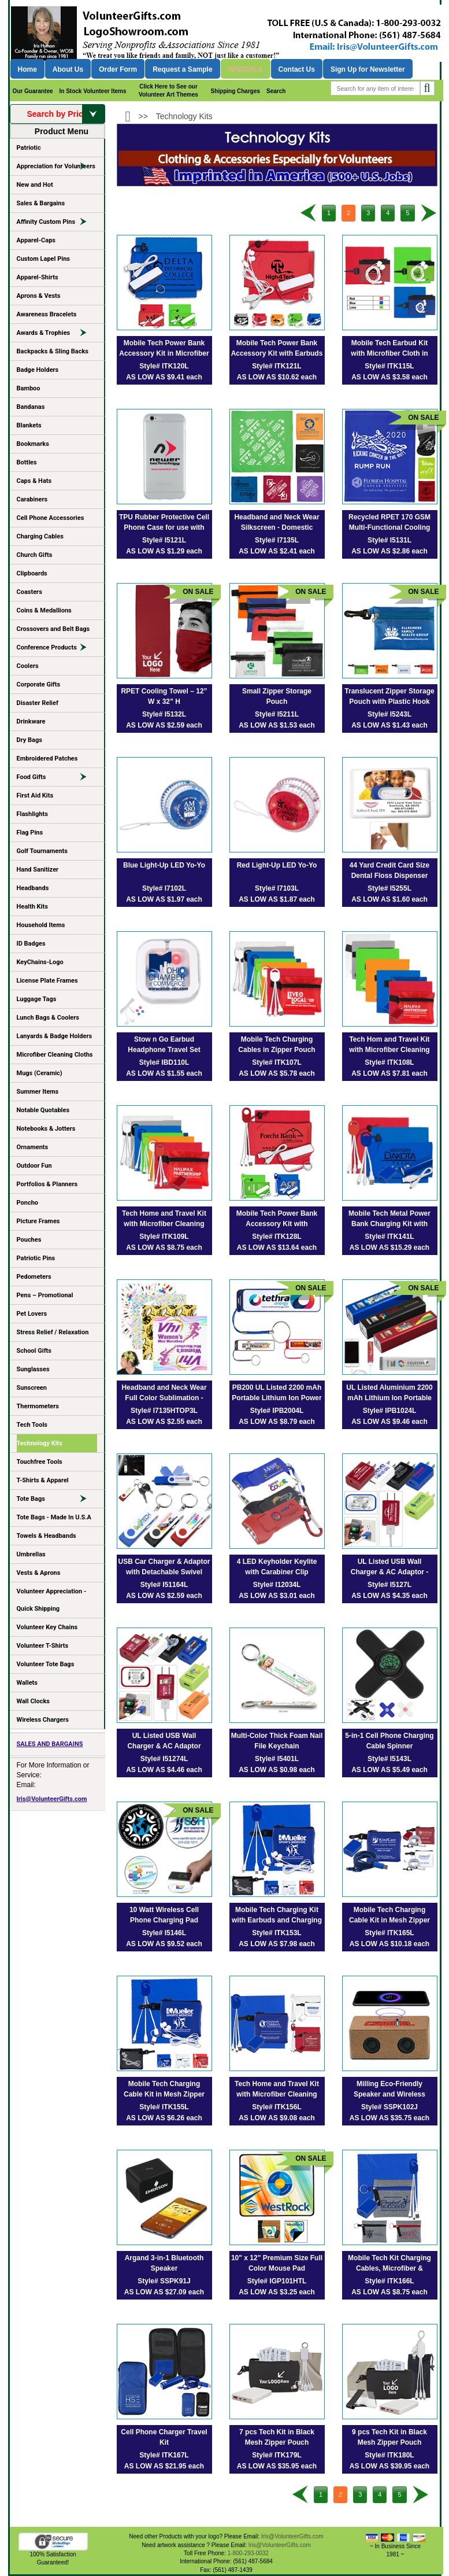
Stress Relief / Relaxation (53, 1332)
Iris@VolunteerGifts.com (52, 1799)
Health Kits (32, 906)
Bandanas (31, 407)
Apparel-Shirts (37, 277)
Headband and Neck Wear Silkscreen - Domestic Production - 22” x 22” (276, 527)
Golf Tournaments (42, 851)
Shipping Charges (235, 91)
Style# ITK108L (389, 1062)
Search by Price (65, 114)
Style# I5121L (164, 540)
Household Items (41, 925)
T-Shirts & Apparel (43, 1480)
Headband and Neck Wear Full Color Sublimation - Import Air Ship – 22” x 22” (164, 1397)
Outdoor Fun (34, 1165)
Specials (245, 69)
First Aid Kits (35, 795)
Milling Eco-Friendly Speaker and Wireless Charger (389, 2094)
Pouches (29, 1239)
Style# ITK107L (276, 1062)
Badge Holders (38, 370)
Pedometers (34, 1276)
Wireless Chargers (43, 1720)
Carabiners (32, 499)
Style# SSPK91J (164, 2281)
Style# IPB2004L (277, 1411)
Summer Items (38, 1091)
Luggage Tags (37, 999)
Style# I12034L (277, 1585)
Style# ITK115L (389, 366)
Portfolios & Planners (47, 1184)
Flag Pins (30, 832)
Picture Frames (38, 1221)
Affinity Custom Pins (57, 224)
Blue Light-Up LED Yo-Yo (164, 865)
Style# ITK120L (163, 366)
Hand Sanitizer (38, 869)
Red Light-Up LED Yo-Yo (277, 865)
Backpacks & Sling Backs (53, 351)
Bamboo (28, 388)
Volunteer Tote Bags (46, 1664)
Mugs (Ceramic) (39, 1073)
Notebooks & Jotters (46, 1128)
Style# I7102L (164, 888)
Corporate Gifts (39, 684)
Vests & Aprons (39, 1573)
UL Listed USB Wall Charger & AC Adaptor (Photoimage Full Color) (164, 1746)
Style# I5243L (389, 714)
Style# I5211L (277, 714)
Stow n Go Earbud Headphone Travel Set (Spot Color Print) (164, 1049)
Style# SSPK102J (389, 2107)
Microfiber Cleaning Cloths (55, 1054)
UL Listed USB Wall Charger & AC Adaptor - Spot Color (389, 1572)
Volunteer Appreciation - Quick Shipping (52, 1600)
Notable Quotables (43, 1110)
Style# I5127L (389, 1585)
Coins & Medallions (44, 610)
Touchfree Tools (39, 1462)
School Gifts (34, 1351)
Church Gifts (35, 555)
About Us (68, 69)
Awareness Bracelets (47, 314)
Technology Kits (39, 1443)
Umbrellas (31, 1554)
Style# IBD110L (164, 1062)
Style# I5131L (389, 540)
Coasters (29, 592)
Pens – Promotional (45, 1295)
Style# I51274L (164, 1759)
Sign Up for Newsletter (368, 69)
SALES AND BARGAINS (50, 1744)
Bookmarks (33, 444)
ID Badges (31, 943)
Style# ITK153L (276, 1933)
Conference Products (57, 649)
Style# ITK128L (276, 1236)
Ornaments (33, 1147)
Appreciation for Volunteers (57, 168)
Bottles (27, 462)
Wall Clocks (33, 1701)
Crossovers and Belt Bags (53, 629)
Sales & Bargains (41, 203)
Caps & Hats (34, 481)
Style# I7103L (277, 888)
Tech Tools (32, 1425)
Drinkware (31, 721)
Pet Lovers (32, 1313)
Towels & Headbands (46, 1536)
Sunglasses (33, 1369)
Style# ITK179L (276, 2455)
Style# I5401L (277, 1759)
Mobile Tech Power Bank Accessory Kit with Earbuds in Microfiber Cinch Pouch (277, 353)
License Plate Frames (47, 980)
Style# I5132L (164, 714)
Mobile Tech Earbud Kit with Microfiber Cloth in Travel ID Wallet (389, 353)
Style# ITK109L (163, 1236)
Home (27, 69)
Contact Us (297, 69)
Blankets (29, 425)
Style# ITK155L (163, 2107)
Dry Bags (29, 740)
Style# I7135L (277, 540)
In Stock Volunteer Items (93, 91)
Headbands (33, 888)
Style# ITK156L (276, 2107)
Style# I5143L (389, 1759)
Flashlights (32, 814)
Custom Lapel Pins (43, 259)
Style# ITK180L (389, 2455)
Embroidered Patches (47, 758)
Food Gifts (57, 779)
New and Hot (35, 185)
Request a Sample (182, 69)
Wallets (27, 1682)
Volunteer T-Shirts (43, 1645)
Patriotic (29, 148)
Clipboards (32, 573)
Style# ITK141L (389, 1236)
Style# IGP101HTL (277, 2281)
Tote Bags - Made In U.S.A (54, 1517)
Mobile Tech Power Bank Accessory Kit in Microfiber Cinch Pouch (164, 353)
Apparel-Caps (36, 240)
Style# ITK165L (389, 1933)
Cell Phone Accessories (50, 518)
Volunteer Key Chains (47, 1627)
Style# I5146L (164, 1933)
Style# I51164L (164, 1585)
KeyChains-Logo (40, 962)
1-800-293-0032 (248, 2553)
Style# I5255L (389, 888)
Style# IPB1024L (390, 1411)
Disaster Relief (37, 703)
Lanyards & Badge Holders (54, 1036)
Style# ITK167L (163, 2455)
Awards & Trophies (57, 335)
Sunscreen (32, 1388)
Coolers (28, 666)
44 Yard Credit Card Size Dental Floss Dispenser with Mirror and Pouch (390, 875)
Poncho (28, 1202)
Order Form (118, 69)
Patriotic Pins (36, 1258)
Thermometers (38, 1406)
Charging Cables (40, 536)
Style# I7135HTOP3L (164, 1411)
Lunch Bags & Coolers (48, 1017)
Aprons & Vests (39, 296)
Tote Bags (57, 1501)
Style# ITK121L (276, 366)
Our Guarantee (33, 91)
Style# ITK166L (389, 2281)
